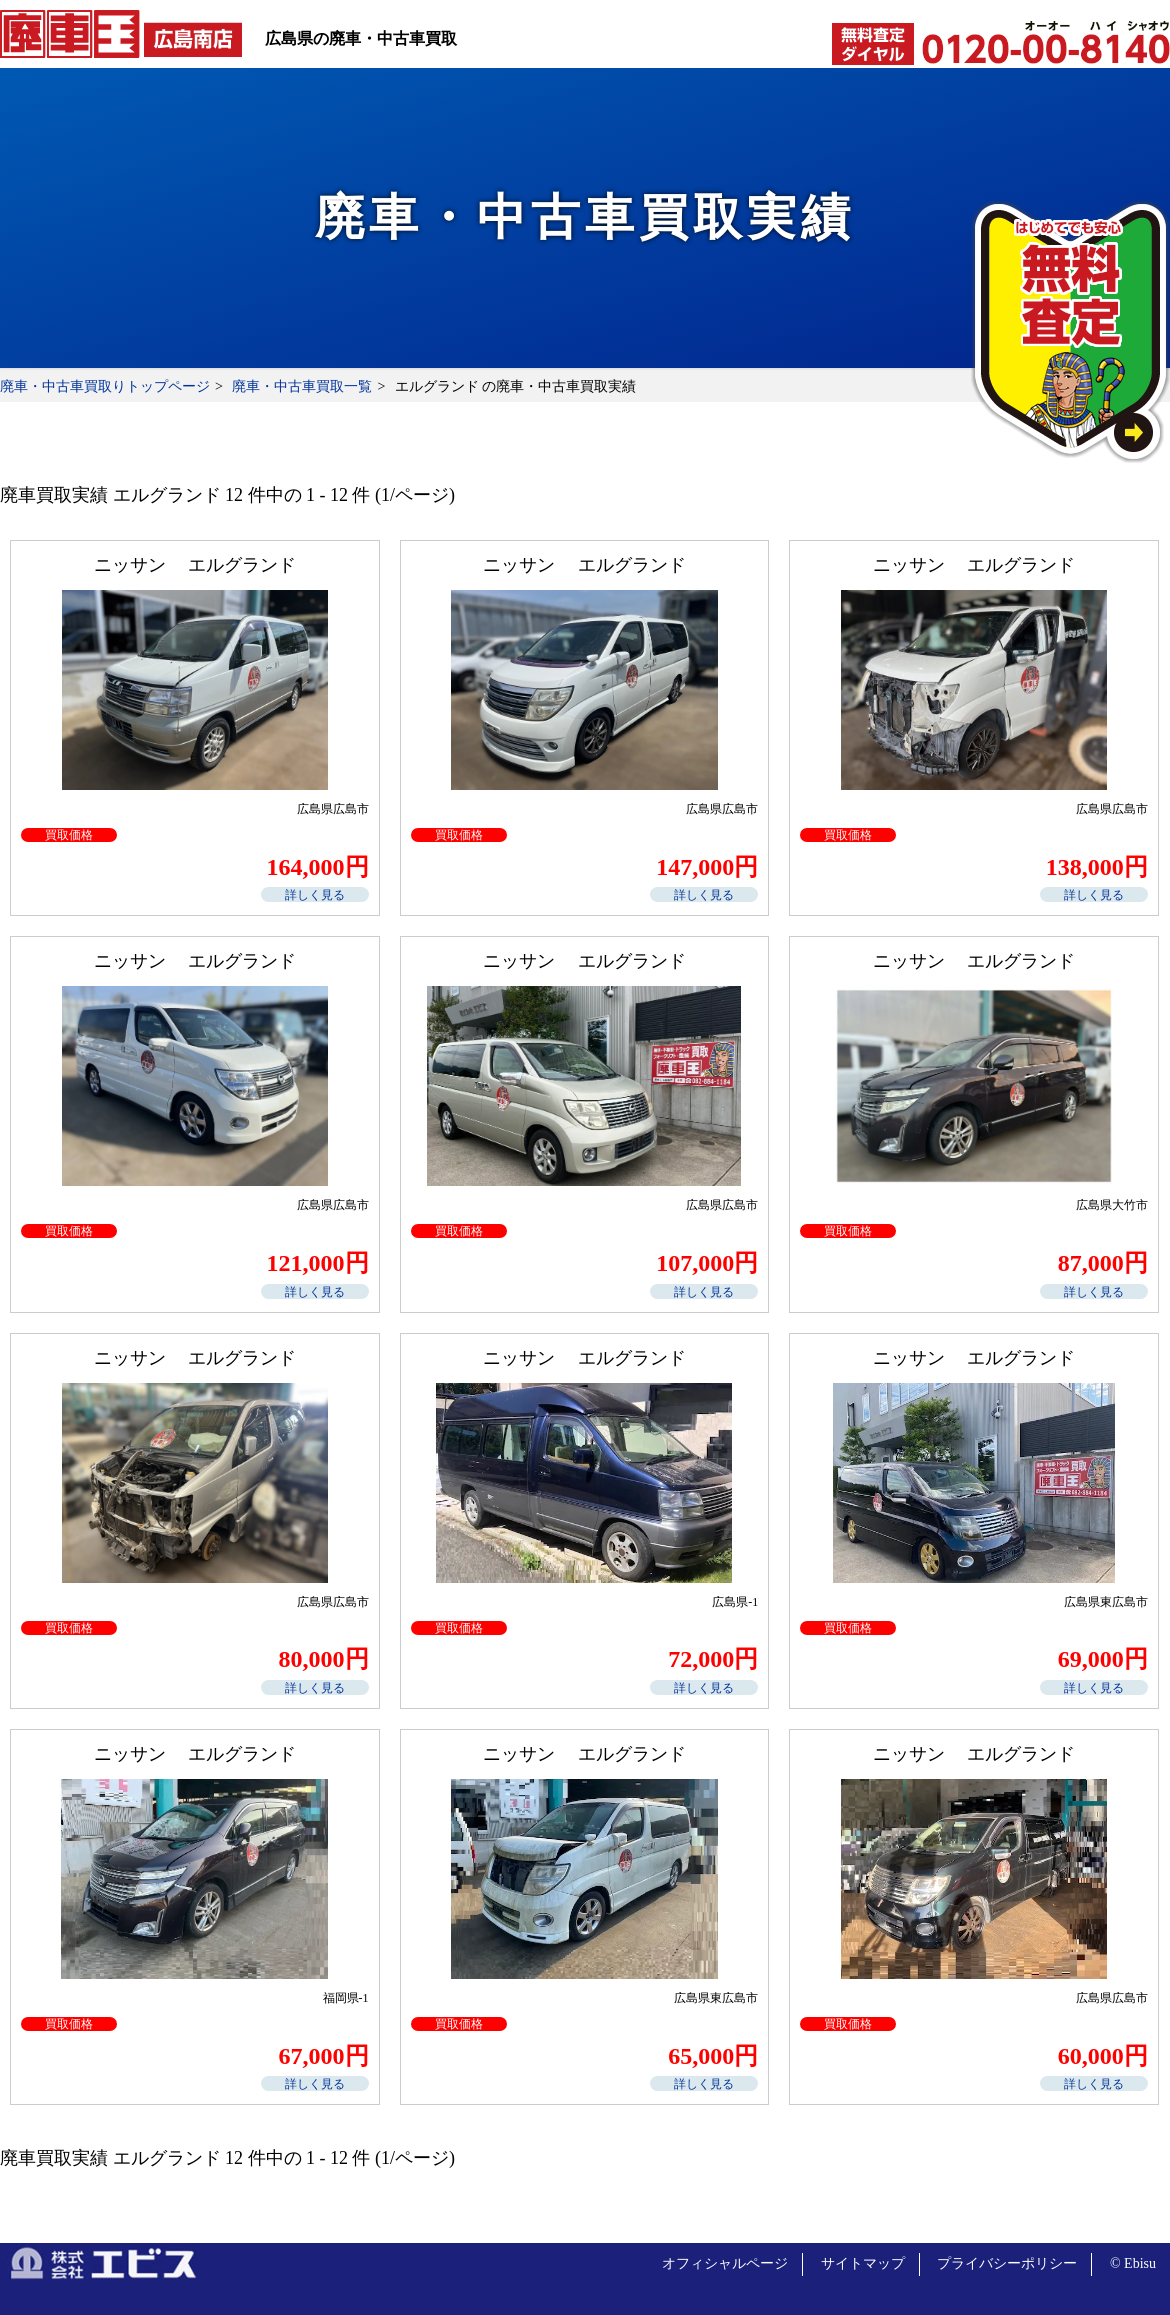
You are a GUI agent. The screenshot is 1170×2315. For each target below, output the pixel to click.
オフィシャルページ (725, 2263)
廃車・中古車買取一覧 (302, 386)
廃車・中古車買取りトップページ (105, 386)
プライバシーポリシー (1007, 2263)
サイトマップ (863, 2263)
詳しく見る (315, 895)
